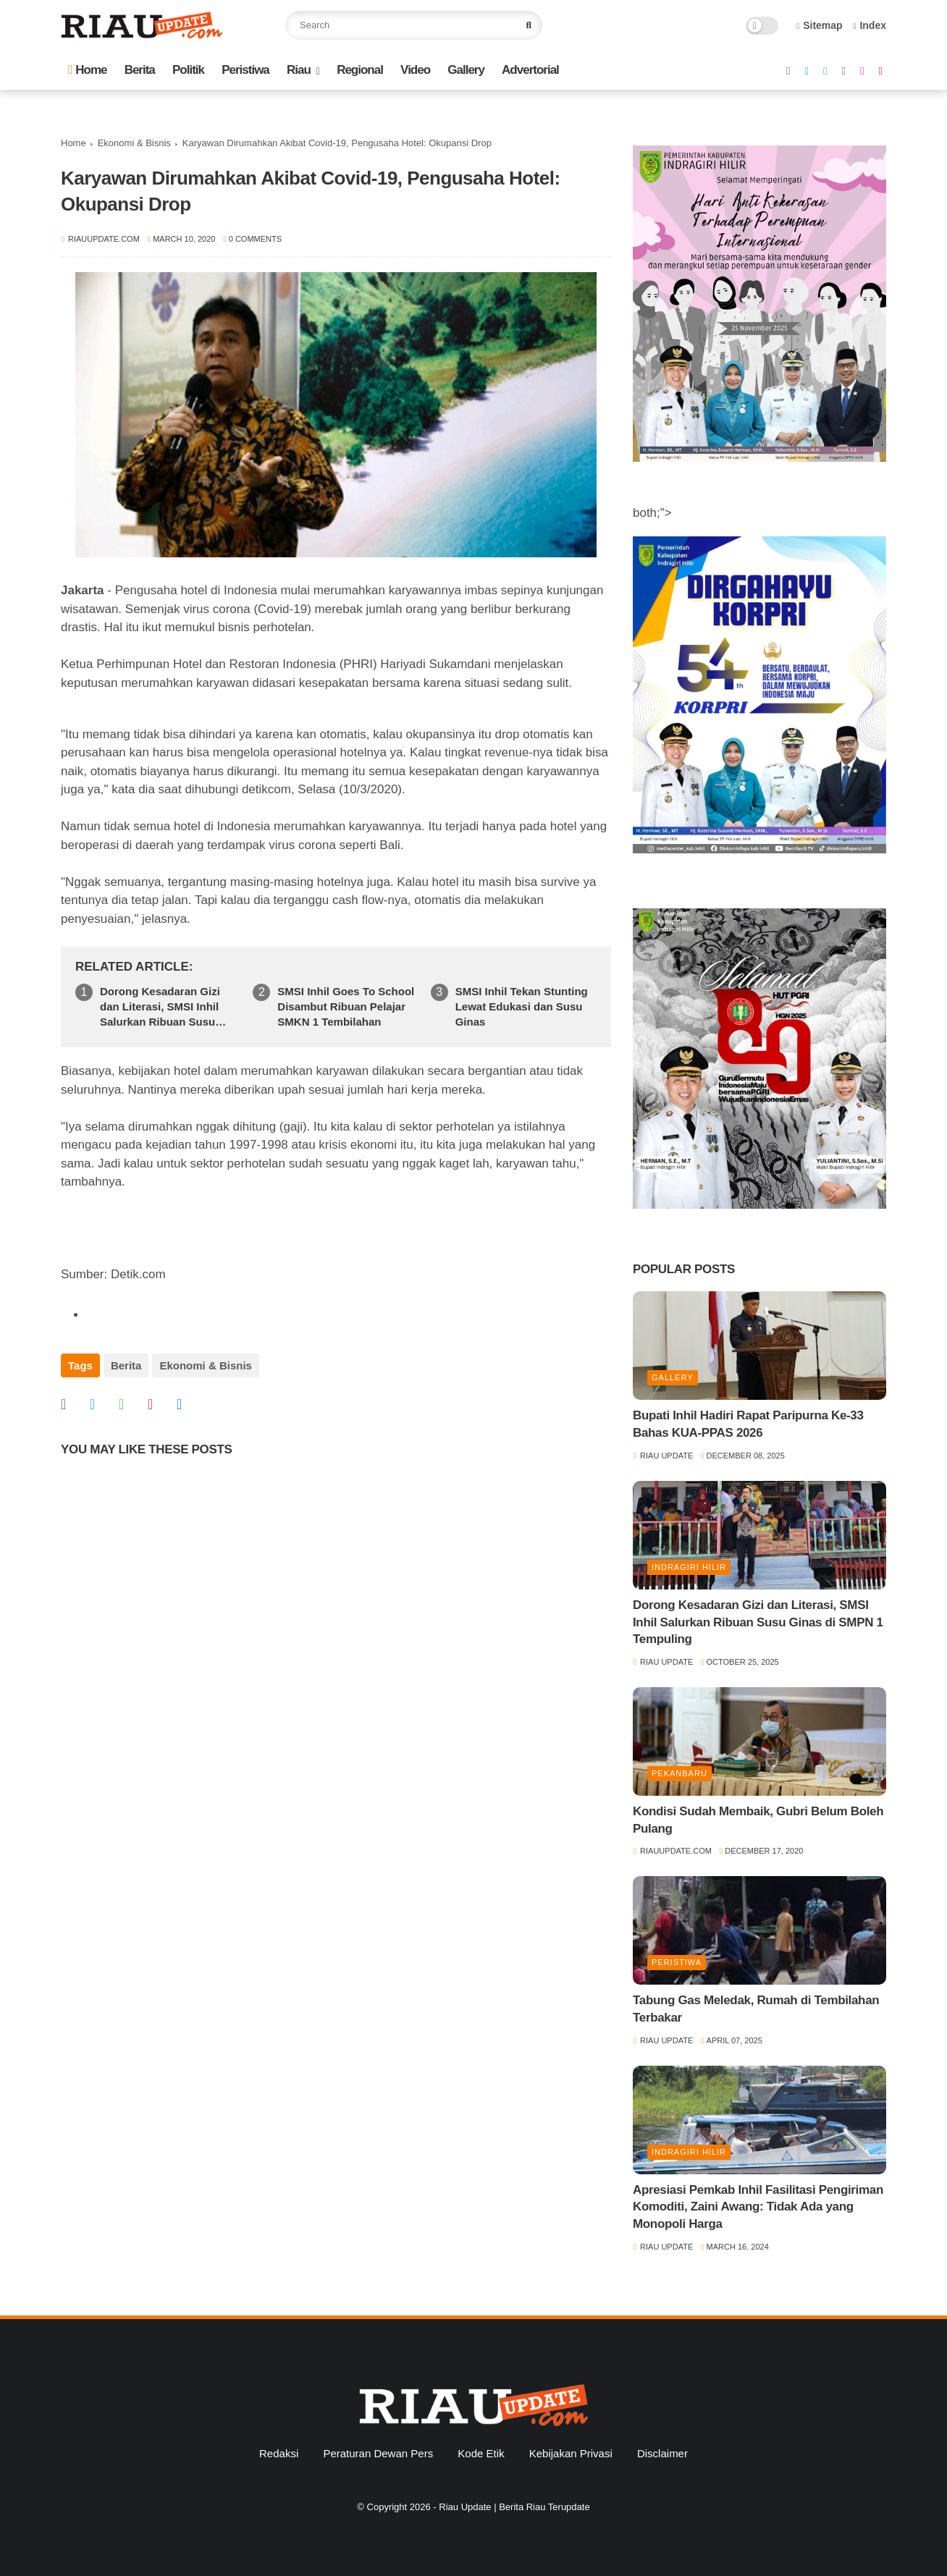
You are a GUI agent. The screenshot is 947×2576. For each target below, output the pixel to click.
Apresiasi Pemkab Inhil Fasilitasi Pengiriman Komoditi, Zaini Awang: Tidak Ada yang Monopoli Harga (758, 2207)
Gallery (465, 70)
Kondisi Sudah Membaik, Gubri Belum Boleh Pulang (758, 1820)
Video (415, 70)
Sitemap (819, 25)
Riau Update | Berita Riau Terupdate (514, 2506)
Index (869, 25)
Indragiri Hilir (689, 1567)
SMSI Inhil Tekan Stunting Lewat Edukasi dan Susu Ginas (521, 1006)
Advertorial (530, 70)
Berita (140, 70)
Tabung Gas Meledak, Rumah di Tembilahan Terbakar (756, 2008)
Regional (360, 70)
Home (87, 70)
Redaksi (278, 2453)
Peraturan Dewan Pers (378, 2453)
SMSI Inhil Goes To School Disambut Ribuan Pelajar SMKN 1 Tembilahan (345, 1006)
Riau (299, 70)
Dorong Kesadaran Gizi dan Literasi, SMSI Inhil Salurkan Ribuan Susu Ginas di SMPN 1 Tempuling (160, 1007)
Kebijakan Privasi (571, 2453)
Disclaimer (662, 2453)
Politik (188, 70)
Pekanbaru (679, 1773)
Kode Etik (481, 2453)
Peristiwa (245, 70)
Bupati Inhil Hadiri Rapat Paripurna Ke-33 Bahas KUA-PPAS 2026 (748, 1424)
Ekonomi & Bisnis (134, 143)
